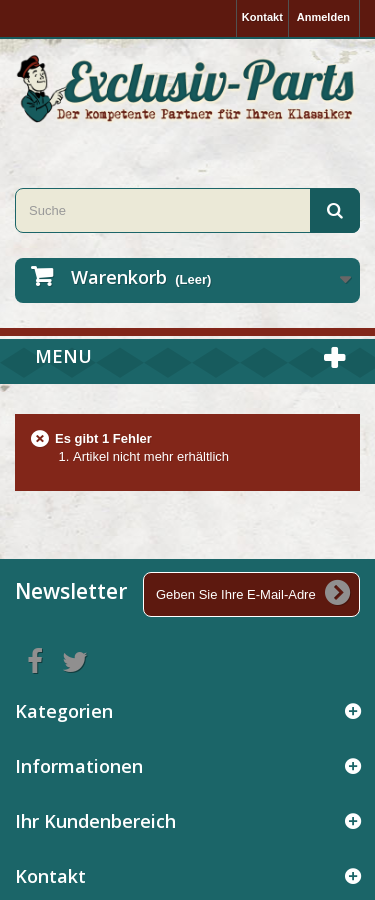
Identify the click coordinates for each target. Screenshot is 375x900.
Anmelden (323, 17)
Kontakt (262, 17)
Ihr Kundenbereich (95, 821)
